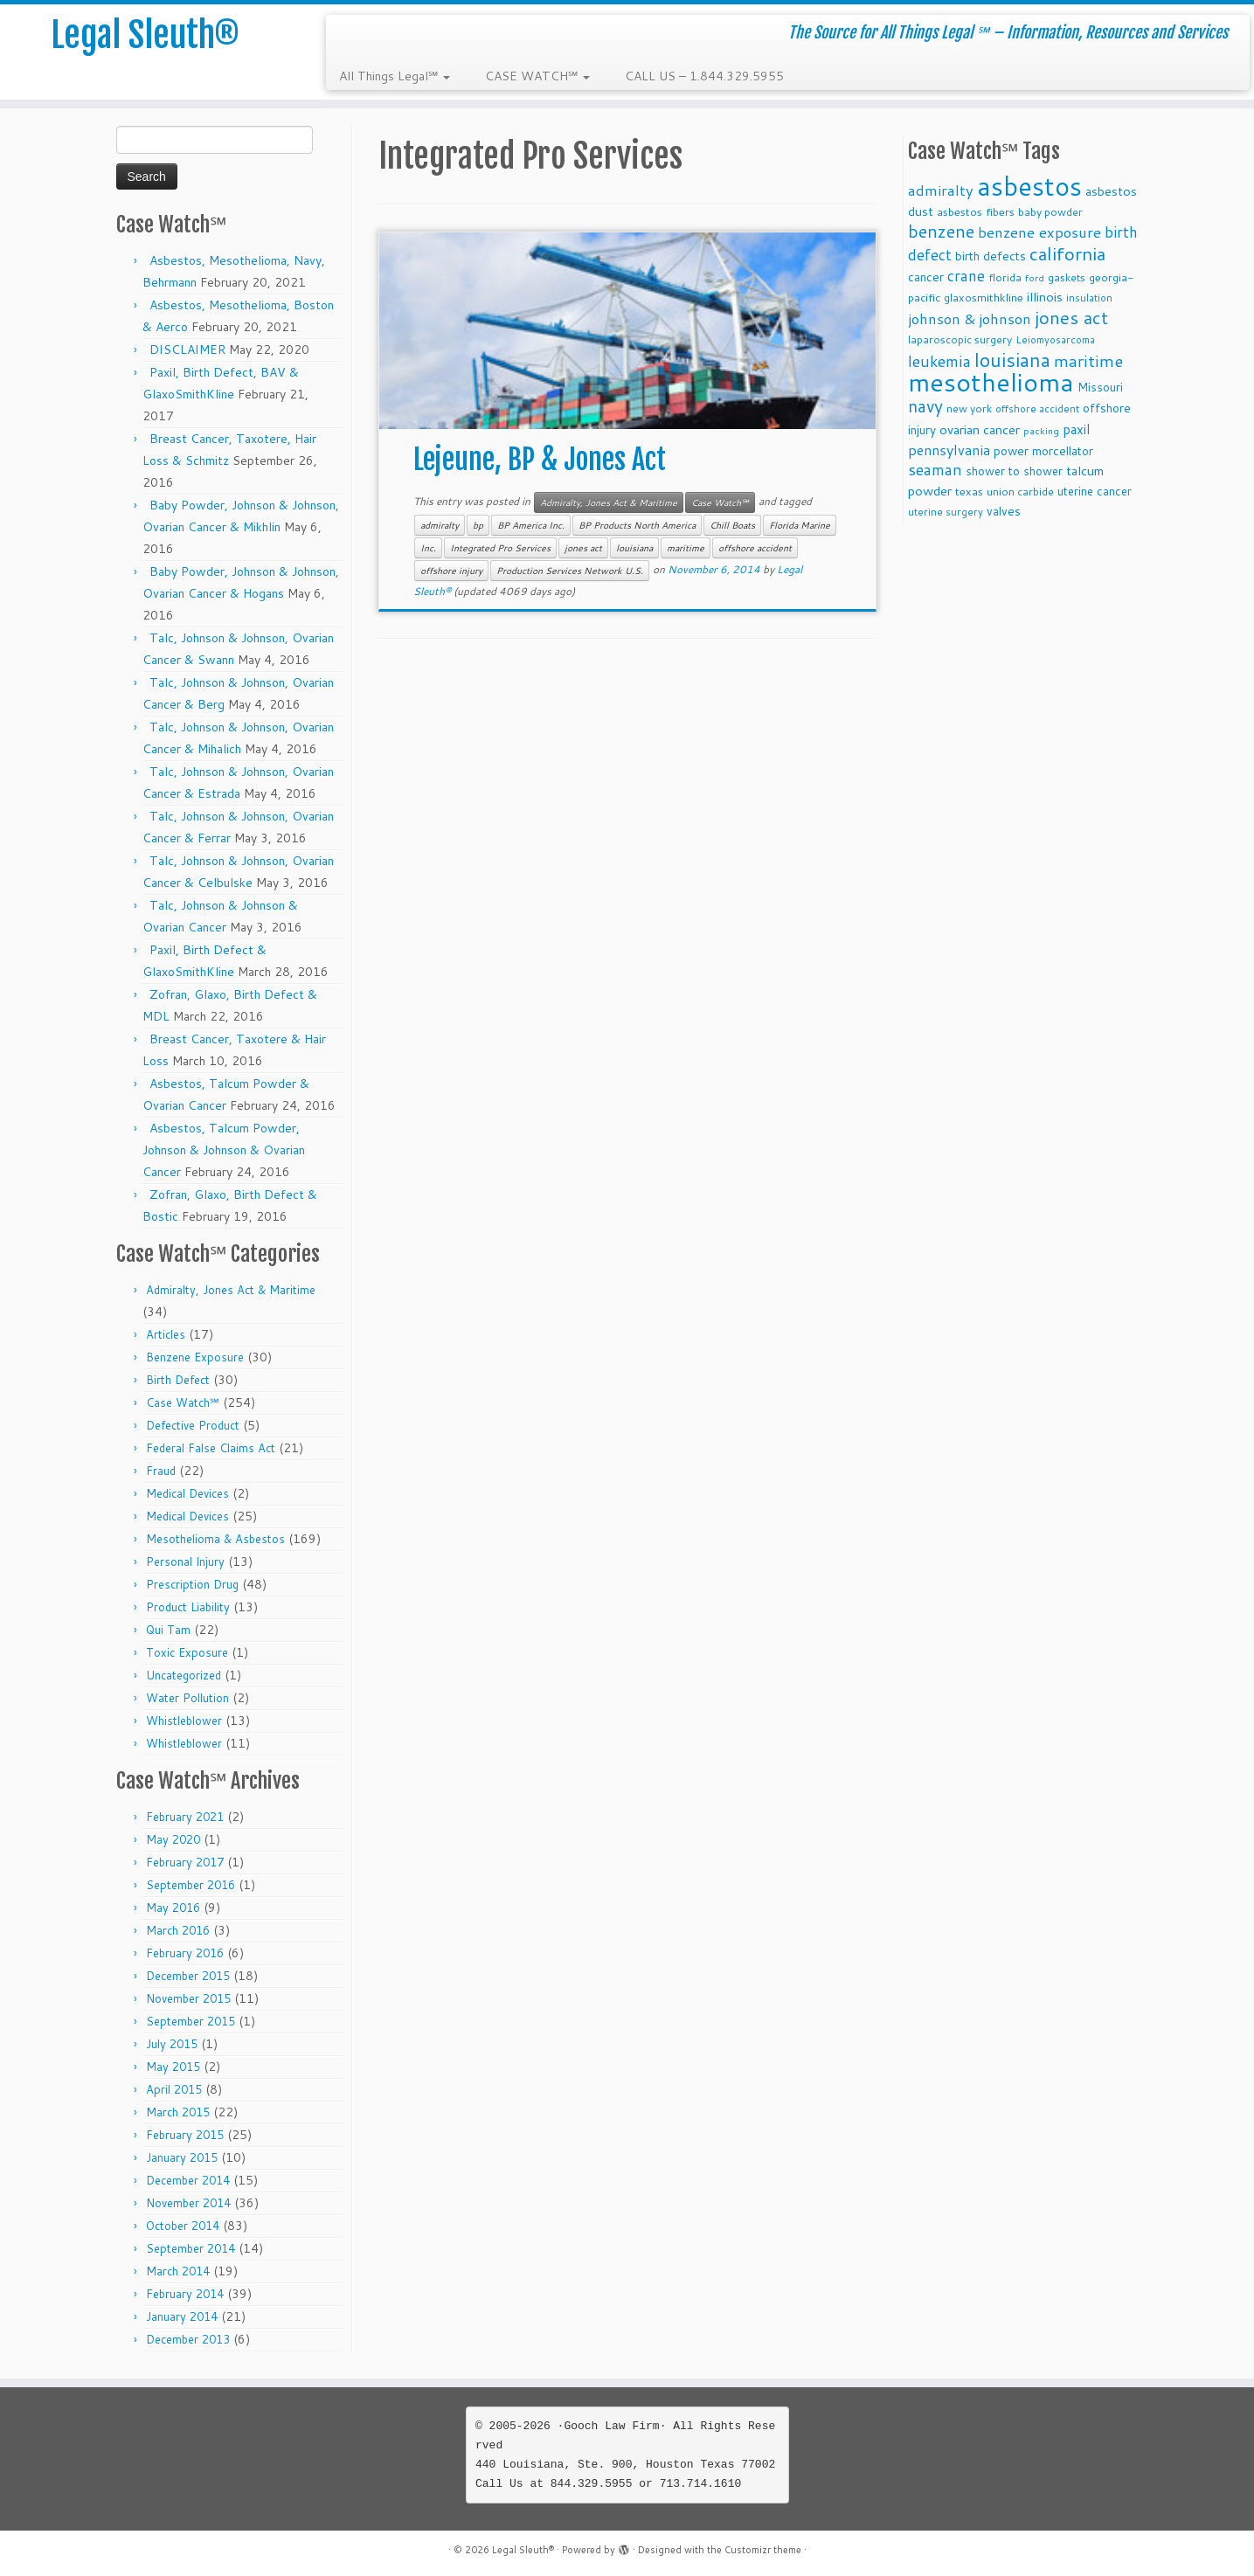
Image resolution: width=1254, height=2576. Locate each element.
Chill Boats (732, 525)
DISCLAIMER (187, 349)
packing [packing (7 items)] (1041, 430)
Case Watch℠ (182, 1402)
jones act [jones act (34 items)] (1071, 317)
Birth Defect (178, 1380)
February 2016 (185, 1953)
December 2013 (188, 2339)
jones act (583, 548)
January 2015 (182, 2157)
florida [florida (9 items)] (1005, 277)
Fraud (161, 1470)
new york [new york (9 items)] (969, 408)
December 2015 (188, 1976)
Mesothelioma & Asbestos (215, 1539)
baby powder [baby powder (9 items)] (1050, 211)
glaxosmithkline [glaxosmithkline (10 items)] (983, 297)
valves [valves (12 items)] (1004, 510)
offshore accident (755, 548)
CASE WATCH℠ (537, 76)
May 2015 (173, 2066)
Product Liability (188, 1607)
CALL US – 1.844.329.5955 (704, 76)
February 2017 (185, 1862)
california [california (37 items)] (1067, 253)
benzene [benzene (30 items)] (941, 231)
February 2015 (185, 2135)
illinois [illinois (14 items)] (1045, 296)
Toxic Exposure (187, 1652)
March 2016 (178, 1930)
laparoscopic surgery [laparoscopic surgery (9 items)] (960, 339)
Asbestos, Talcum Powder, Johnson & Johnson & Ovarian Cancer (223, 1150)
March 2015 (178, 2112)
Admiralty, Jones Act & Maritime (230, 1290)
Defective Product (192, 1425)
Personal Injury (185, 1561)
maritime (685, 548)
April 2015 (174, 2089)
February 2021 (185, 1817)
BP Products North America (637, 525)
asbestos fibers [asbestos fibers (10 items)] (976, 211)
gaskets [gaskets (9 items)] (1066, 277)
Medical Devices (187, 1493)
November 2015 (188, 1998)
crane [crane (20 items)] (966, 275)
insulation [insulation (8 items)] (1089, 298)
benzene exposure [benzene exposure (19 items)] (1039, 232)
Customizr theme (762, 2550)
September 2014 (190, 2248)
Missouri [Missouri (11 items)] (1100, 386)
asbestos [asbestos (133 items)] (1029, 186)
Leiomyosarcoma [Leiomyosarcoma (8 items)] (1055, 340)
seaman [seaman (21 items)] (935, 470)
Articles (165, 1334)
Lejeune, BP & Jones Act (539, 459)
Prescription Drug (192, 1584)
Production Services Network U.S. (569, 570)
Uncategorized (183, 1675)
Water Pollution (187, 1698)
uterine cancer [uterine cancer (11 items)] (1094, 490)
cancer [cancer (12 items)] (926, 276)
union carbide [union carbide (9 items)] (1020, 491)
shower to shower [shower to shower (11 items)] (1014, 470)
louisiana (634, 548)
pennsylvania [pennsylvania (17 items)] (949, 450)
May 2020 (173, 1839)
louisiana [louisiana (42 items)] (1012, 359)
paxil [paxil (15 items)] (1076, 429)
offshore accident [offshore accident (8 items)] (1037, 409)
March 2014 (178, 2271)
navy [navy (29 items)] (925, 406)
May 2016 (173, 1907)
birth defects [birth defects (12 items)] (990, 255)
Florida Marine (799, 525)
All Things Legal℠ (394, 76)
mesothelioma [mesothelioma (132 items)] (991, 381)
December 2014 (188, 2180)
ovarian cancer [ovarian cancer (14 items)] (979, 429)
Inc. (428, 548)
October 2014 (182, 2225)
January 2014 (182, 2316)
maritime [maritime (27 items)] (1088, 360)
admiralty (439, 525)
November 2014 (188, 2203)
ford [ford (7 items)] (1034, 277)
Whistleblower (184, 1720)
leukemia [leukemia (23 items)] (939, 361)
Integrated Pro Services (500, 548)
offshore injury (451, 570)
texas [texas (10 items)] (969, 491)
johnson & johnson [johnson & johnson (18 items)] (969, 318)
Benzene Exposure (195, 1357)
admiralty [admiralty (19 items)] (940, 190)
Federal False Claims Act (210, 1448)
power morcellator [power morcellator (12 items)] (1043, 450)
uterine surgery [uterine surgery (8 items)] (945, 512)
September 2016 (190, 1885)
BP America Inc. (531, 525)
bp (478, 525)
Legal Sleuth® (145, 35)
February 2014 (185, 2294)
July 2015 (171, 2044)
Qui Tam (168, 1630)
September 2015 (190, 2021)
